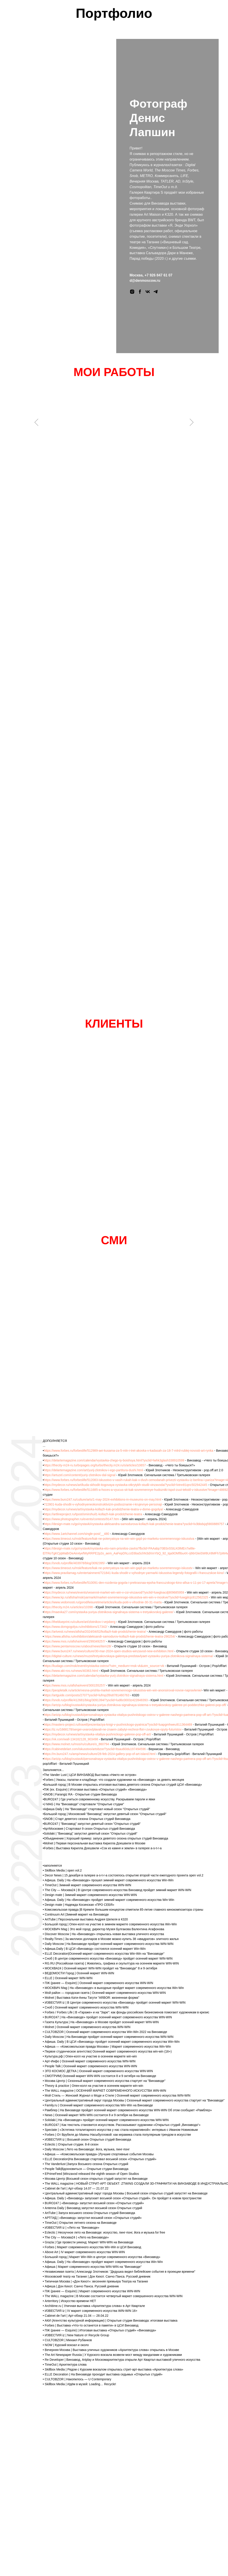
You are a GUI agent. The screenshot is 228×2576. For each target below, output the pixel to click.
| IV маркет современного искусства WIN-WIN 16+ (101, 2270)
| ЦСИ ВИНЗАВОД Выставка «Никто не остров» (101, 1734)
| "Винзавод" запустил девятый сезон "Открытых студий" (96, 1793)
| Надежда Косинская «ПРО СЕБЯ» (88, 1864)
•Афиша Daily (52, 1768)
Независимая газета (59, 2231)
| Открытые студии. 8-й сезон (76, 2103)
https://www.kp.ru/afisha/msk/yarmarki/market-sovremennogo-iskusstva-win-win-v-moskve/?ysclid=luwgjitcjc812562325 (126, 1556)
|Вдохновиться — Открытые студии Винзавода (94, 2128)
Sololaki (49, 1793)
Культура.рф (54, 2015)
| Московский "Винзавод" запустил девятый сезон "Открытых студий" (116, 1773)
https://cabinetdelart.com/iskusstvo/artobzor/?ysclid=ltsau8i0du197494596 (95, 1708)
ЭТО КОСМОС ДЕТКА (61, 2030)
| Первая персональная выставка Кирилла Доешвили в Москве (99, 1802)
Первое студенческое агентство (68, 2010)
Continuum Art (55, 1874)
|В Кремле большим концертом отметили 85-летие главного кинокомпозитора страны (141, 1869)
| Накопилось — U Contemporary (87, 2338)
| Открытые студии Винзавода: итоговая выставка (141, 2280)
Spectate (51, 2089)
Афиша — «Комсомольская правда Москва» (77, 2006)
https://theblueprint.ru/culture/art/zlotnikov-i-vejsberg (79, 1581)
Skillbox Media (55, 1829)
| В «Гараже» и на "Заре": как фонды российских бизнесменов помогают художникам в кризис (141, 1971)
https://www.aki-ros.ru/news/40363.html (71, 1630)
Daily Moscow (54, 1903)
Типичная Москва (57, 2240)
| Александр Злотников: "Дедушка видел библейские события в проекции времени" (134, 2231)
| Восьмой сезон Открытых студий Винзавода (98, 2099)
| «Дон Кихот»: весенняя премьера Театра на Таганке (109, 2240)
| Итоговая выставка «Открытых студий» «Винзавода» (107, 1749)
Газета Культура (56, 1981)
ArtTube (50, 1878)
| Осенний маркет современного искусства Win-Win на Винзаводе (105, 2064)
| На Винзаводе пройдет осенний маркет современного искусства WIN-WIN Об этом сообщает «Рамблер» (134, 2069)
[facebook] (139, 247)
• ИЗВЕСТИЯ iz (54, 2294)
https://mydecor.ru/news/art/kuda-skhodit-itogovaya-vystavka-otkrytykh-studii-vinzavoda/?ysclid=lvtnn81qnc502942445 (125, 1444)
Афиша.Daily (54, 1908)
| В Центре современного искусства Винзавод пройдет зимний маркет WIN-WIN (133, 1849)
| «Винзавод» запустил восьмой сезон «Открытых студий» (101, 2162)
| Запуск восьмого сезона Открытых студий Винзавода (95, 2172)
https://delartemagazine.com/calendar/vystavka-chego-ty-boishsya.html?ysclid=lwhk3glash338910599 (114, 1419)
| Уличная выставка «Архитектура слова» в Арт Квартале (103, 2265)
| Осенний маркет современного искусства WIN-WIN (115, 1942)
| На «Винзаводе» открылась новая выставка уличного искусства (116, 1893)
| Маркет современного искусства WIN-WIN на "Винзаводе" (98, 2226)
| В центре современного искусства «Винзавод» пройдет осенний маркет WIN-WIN (112, 1918)
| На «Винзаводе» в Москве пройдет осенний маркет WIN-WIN (113, 1981)
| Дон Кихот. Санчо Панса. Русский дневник (119, 2236)
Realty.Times (54, 1898)
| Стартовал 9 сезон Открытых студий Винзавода (99, 1788)
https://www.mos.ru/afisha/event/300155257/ (74, 1644)
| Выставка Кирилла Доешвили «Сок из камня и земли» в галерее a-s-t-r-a (107, 1807)
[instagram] (132, 247)
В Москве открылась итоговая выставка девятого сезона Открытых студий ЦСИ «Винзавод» (135, 1744)
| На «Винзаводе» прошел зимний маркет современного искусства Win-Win (119, 1839)
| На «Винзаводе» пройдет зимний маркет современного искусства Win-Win (119, 1859)
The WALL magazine (59, 2050)
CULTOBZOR (54, 1991)
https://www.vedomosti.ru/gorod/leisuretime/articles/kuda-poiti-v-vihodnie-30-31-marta (103, 1561)
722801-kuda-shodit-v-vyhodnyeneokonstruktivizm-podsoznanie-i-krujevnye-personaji (103, 1463)
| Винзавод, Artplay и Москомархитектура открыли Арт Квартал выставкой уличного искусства (132, 2319)
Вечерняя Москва (57, 2309)
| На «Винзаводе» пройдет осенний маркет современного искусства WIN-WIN (115, 1976)
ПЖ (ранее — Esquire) (61, 1942)
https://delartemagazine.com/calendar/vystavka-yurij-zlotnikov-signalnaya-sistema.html (103, 1635)
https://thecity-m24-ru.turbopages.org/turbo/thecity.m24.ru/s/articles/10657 (95, 1424)
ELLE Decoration (56, 1913)
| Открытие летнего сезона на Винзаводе (87, 2182)
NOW (48, 2304)
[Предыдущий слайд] (36, 333)
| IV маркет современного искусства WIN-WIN (91, 2211)
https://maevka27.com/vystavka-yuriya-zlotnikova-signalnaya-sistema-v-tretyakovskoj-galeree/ (108, 1571)
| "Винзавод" (67, 1783)
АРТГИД (51, 2177)
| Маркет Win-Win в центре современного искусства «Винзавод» (113, 2216)
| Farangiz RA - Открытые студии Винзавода (85, 1753)
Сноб (48, 1918)
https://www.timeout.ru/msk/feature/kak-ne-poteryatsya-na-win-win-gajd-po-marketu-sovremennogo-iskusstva (119, 1498)
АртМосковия (53, 1788)
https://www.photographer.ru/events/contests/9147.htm (81, 1478)
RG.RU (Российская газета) (64, 1922)
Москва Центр (55, 2040)
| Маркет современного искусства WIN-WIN (109, 2250)
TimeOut (51, 1844)
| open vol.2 (73, 1829)
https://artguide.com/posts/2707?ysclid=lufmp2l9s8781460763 (86, 1654)
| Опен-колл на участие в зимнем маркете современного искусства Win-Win (122, 1883)
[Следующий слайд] (191, 333)
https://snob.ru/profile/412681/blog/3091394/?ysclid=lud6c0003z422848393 (96, 1659)
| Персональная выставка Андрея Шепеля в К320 (92, 1878)
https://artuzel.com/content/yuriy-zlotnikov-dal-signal (79, 1434)
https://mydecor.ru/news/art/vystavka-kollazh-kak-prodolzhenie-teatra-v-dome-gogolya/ (103, 1468)
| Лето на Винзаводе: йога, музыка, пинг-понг (97, 2108)
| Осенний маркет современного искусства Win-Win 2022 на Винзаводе (115, 1991)
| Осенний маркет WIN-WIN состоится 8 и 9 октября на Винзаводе (108, 2035)
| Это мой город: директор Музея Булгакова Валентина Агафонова (115, 1888)
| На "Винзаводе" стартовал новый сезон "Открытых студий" (106, 1768)
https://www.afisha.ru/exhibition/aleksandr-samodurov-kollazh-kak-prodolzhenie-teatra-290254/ (110, 1596)
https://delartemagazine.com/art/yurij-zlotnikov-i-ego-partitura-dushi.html (93, 1429)
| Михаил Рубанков (78, 2299)
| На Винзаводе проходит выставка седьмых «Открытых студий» (116, 2333)
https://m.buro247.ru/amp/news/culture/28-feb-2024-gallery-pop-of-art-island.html (99, 1713)
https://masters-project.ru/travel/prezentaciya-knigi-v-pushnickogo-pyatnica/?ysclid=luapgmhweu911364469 (118, 1684)
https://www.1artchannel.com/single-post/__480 (76, 1493)
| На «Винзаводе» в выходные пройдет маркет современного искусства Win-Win (125, 1947)
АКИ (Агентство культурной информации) (75, 2280)
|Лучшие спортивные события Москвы (126, 2113)
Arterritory (51, 2260)
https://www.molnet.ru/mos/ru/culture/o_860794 (76, 1703)
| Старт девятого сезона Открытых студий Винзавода (91, 1778)
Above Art (51, 2211)
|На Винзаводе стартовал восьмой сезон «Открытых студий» (112, 2118)
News (49, 2074)
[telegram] (155, 247)
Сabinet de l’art (55, 2147)
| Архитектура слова (72, 2324)
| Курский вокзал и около (70, 2304)
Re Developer (55, 2319)
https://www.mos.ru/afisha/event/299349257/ (74, 1600)
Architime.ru (53, 2265)
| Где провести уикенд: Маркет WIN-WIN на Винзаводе (94, 2201)
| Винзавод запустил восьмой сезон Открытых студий (103, 2167)
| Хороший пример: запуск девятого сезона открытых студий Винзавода (116, 1797)
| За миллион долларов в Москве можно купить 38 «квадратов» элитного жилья (121, 1898)
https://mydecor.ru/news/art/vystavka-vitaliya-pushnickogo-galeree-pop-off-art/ (97, 1693)
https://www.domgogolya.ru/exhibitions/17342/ (75, 1586)
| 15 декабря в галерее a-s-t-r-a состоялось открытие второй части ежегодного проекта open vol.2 (132, 1834)
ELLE (49, 1937)
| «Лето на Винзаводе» (92, 2196)
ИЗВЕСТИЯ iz (55, 1962)
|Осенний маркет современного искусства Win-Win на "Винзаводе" (116, 1913)
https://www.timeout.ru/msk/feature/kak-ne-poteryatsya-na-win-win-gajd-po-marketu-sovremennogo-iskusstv (118, 1527)
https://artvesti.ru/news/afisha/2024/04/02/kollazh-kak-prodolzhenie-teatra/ (95, 1591)
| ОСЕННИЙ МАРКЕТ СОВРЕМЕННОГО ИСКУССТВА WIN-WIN (120, 2050)
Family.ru (51, 2064)
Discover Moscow (57, 1893)
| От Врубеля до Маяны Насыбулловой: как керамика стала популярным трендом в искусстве (123, 2094)
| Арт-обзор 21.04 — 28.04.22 (87, 2275)
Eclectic (50, 2103)
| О (116, 2055)
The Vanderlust (55, 2123)
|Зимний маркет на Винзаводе (87, 1874)
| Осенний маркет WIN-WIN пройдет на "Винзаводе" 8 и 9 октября (109, 1927)
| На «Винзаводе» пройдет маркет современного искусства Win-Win (114, 2221)
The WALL (52, 2255)
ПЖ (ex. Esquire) (55, 1749)
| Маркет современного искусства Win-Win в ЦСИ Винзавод (97, 2206)
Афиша (50, 2226)
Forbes (49, 1739)
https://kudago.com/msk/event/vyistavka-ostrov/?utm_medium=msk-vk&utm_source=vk (104, 1625)
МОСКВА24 (53, 1927)
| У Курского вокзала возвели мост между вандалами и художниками (132, 2314)
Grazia (49, 2201)
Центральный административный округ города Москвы (84, 2059)
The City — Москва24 (60, 1849)
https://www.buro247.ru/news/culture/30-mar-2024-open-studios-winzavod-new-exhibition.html (108, 1610)
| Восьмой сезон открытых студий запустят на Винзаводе (166, 2152)
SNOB (48, 1753)
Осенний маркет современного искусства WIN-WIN (99, 2025)
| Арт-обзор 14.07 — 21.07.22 (87, 2147)
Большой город (55, 1744)
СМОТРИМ (53, 2035)
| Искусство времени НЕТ (77, 2260)
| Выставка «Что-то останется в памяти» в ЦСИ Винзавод (96, 2284)
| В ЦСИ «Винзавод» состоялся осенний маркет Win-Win (104, 1908)
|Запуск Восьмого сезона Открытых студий (97, 2123)
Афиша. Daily (54, 1839)
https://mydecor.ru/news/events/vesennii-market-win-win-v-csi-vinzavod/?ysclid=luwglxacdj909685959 (114, 1552)
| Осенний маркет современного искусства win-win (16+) (131, 2010)
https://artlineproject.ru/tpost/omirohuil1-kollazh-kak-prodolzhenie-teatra (93, 1473)
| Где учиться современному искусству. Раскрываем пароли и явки (106, 1758)
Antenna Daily (54, 2167)
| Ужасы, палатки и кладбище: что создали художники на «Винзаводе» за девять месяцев (118, 1739)
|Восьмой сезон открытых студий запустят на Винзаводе (107, 2138)
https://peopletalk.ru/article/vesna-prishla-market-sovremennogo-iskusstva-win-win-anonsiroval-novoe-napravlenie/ (123, 1649)
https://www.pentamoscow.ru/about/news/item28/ (77, 1605)
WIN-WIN (183, 2055)
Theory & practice (57, 2045)
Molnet (48, 1802)
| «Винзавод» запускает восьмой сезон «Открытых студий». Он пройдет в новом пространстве (133, 2157)
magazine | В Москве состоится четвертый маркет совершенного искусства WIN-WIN (120, 2255)
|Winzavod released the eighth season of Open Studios (100, 2133)
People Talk (53, 2025)
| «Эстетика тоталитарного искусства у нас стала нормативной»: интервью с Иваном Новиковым (127, 2089)
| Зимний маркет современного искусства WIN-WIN (94, 1844)
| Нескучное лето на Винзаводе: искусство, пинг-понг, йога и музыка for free (110, 2192)
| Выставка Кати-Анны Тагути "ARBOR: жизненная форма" (96, 1957)
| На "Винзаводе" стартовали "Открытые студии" (88, 1763)
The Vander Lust (55, 1734)
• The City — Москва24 (59, 2196)
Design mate (53, 1854)
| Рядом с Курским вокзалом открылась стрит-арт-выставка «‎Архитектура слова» (124, 2328)
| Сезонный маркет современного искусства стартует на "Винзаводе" (115, 2040)
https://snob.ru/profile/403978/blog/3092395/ (74, 1522)
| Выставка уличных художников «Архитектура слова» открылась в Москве (124, 2309)
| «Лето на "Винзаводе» (82, 2187)
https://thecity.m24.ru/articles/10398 (68, 1566)
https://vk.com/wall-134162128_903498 (71, 1698)
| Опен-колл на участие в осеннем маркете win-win (100, 2015)
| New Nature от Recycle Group (87, 2294)
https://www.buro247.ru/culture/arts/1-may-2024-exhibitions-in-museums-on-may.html (102, 1459)
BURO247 (51, 1758)
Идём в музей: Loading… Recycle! (91, 2343)
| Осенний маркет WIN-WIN (94, 1932)
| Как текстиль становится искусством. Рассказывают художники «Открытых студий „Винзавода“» (130, 2084)
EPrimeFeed (53, 2133)
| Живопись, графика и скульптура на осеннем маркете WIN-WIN (131, 1922)
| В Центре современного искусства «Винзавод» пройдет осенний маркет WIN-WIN (125, 1962)
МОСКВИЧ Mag (56, 1888)
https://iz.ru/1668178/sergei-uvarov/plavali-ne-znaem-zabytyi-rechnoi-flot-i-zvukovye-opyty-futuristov (113, 1688)
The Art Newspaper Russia (63, 2314)
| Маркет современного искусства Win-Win (140, 2006)
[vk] (147, 247)
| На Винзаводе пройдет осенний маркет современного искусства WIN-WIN (118, 1903)
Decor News (53, 1834)
